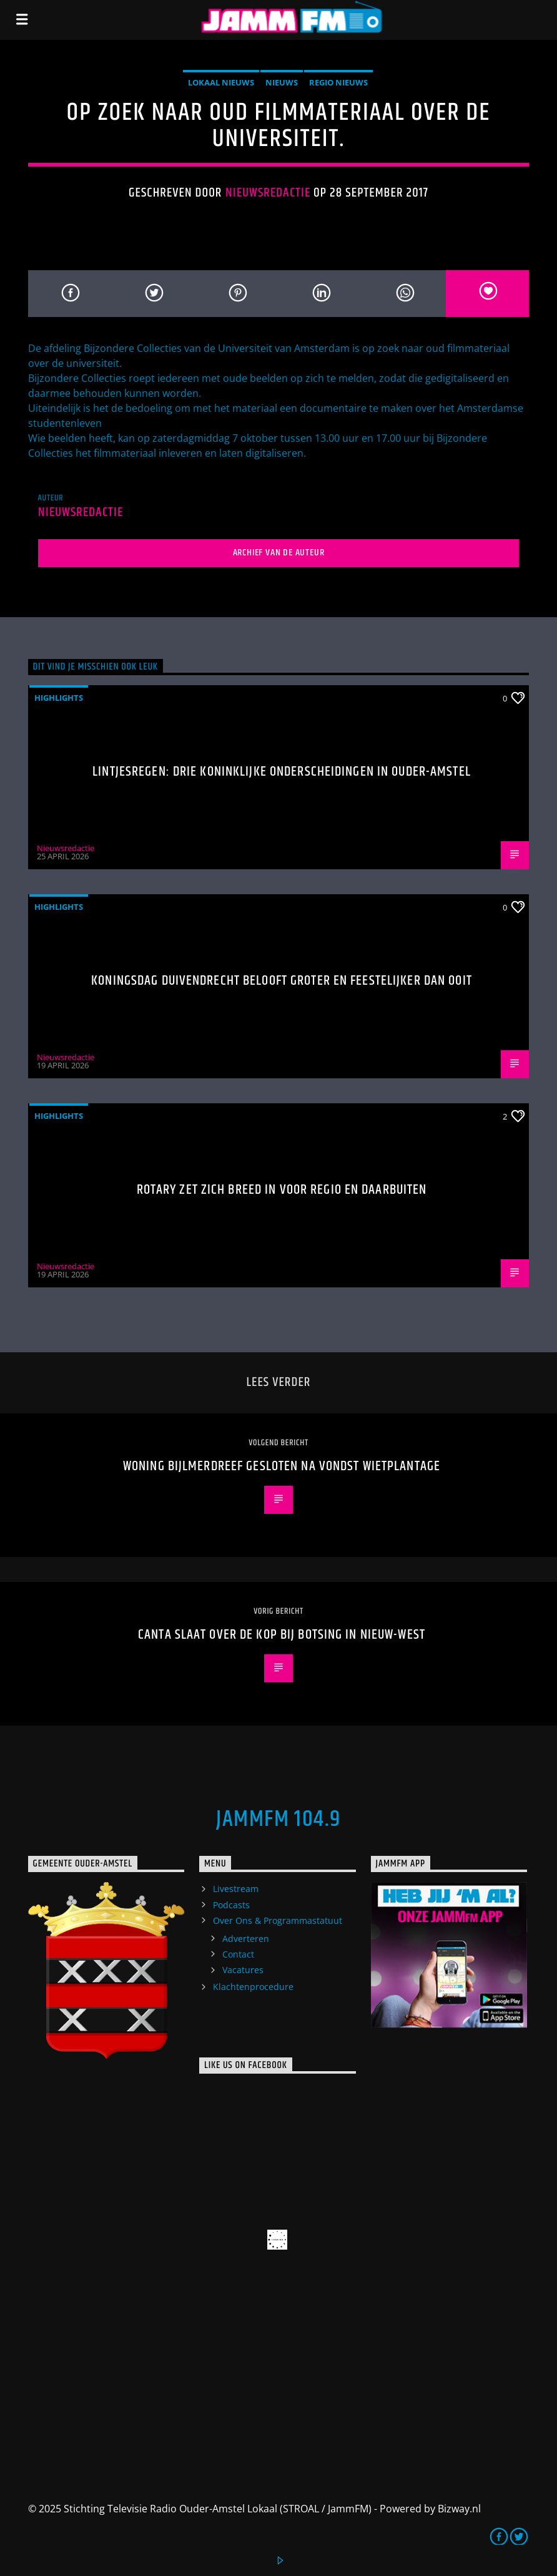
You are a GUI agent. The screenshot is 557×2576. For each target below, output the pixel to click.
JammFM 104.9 (278, 1819)
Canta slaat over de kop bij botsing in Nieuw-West (281, 1635)
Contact (238, 1954)
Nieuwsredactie (268, 193)
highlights (58, 697)
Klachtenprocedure (253, 1987)
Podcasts (231, 1905)
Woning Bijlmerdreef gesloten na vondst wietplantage (281, 1466)
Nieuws (281, 82)
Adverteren (245, 1938)
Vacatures (243, 1970)
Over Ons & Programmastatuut (277, 1920)
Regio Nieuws (338, 82)
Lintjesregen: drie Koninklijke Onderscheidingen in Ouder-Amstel (281, 772)
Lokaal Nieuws (221, 82)
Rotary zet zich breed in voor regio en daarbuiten (282, 1190)
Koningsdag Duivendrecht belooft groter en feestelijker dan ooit (281, 981)
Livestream (236, 1889)
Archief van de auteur (279, 552)
